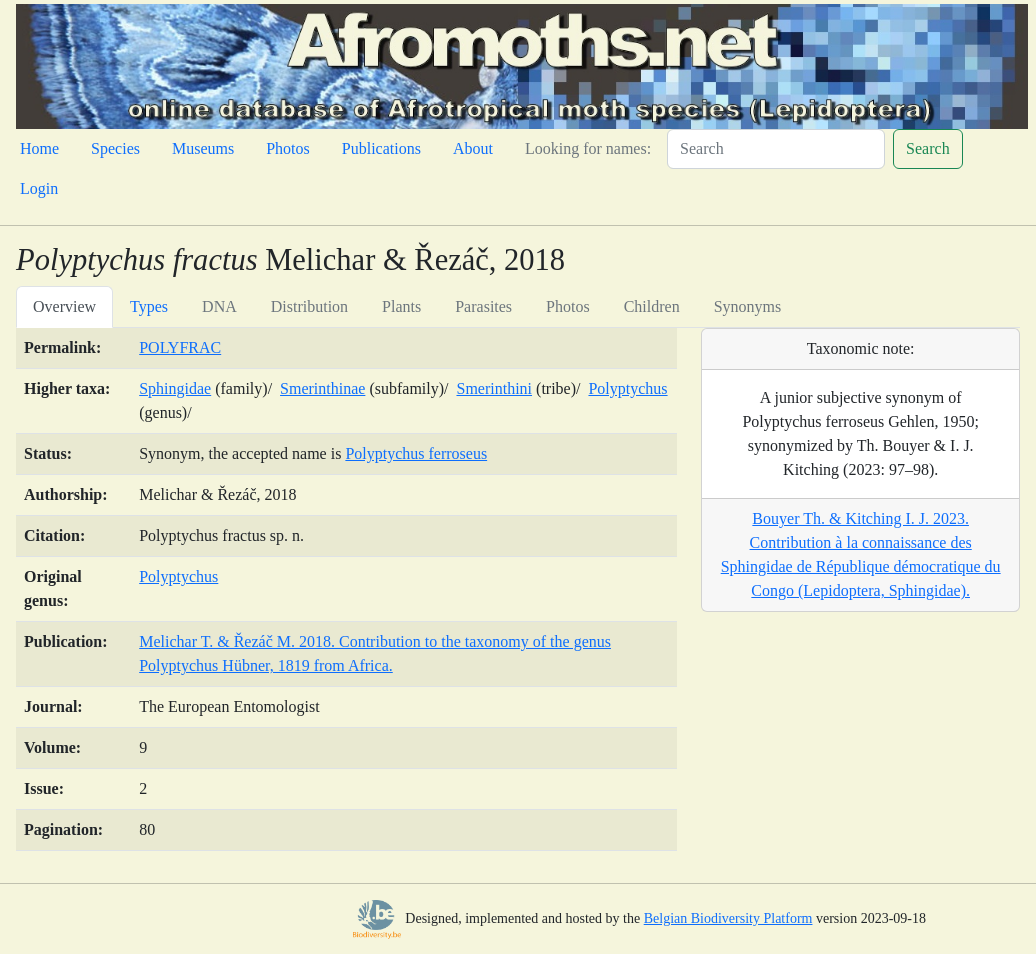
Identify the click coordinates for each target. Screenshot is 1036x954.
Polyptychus (627, 388)
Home (39, 148)
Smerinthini (494, 388)
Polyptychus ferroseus (416, 453)
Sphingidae (175, 388)
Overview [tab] (64, 306)
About (473, 148)
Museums (203, 148)
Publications (381, 148)
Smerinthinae (322, 388)
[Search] (776, 149)
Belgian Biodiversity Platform (728, 918)
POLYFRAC (180, 347)
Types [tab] (149, 306)
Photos (288, 148)
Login (39, 188)
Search (928, 148)
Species (115, 148)
